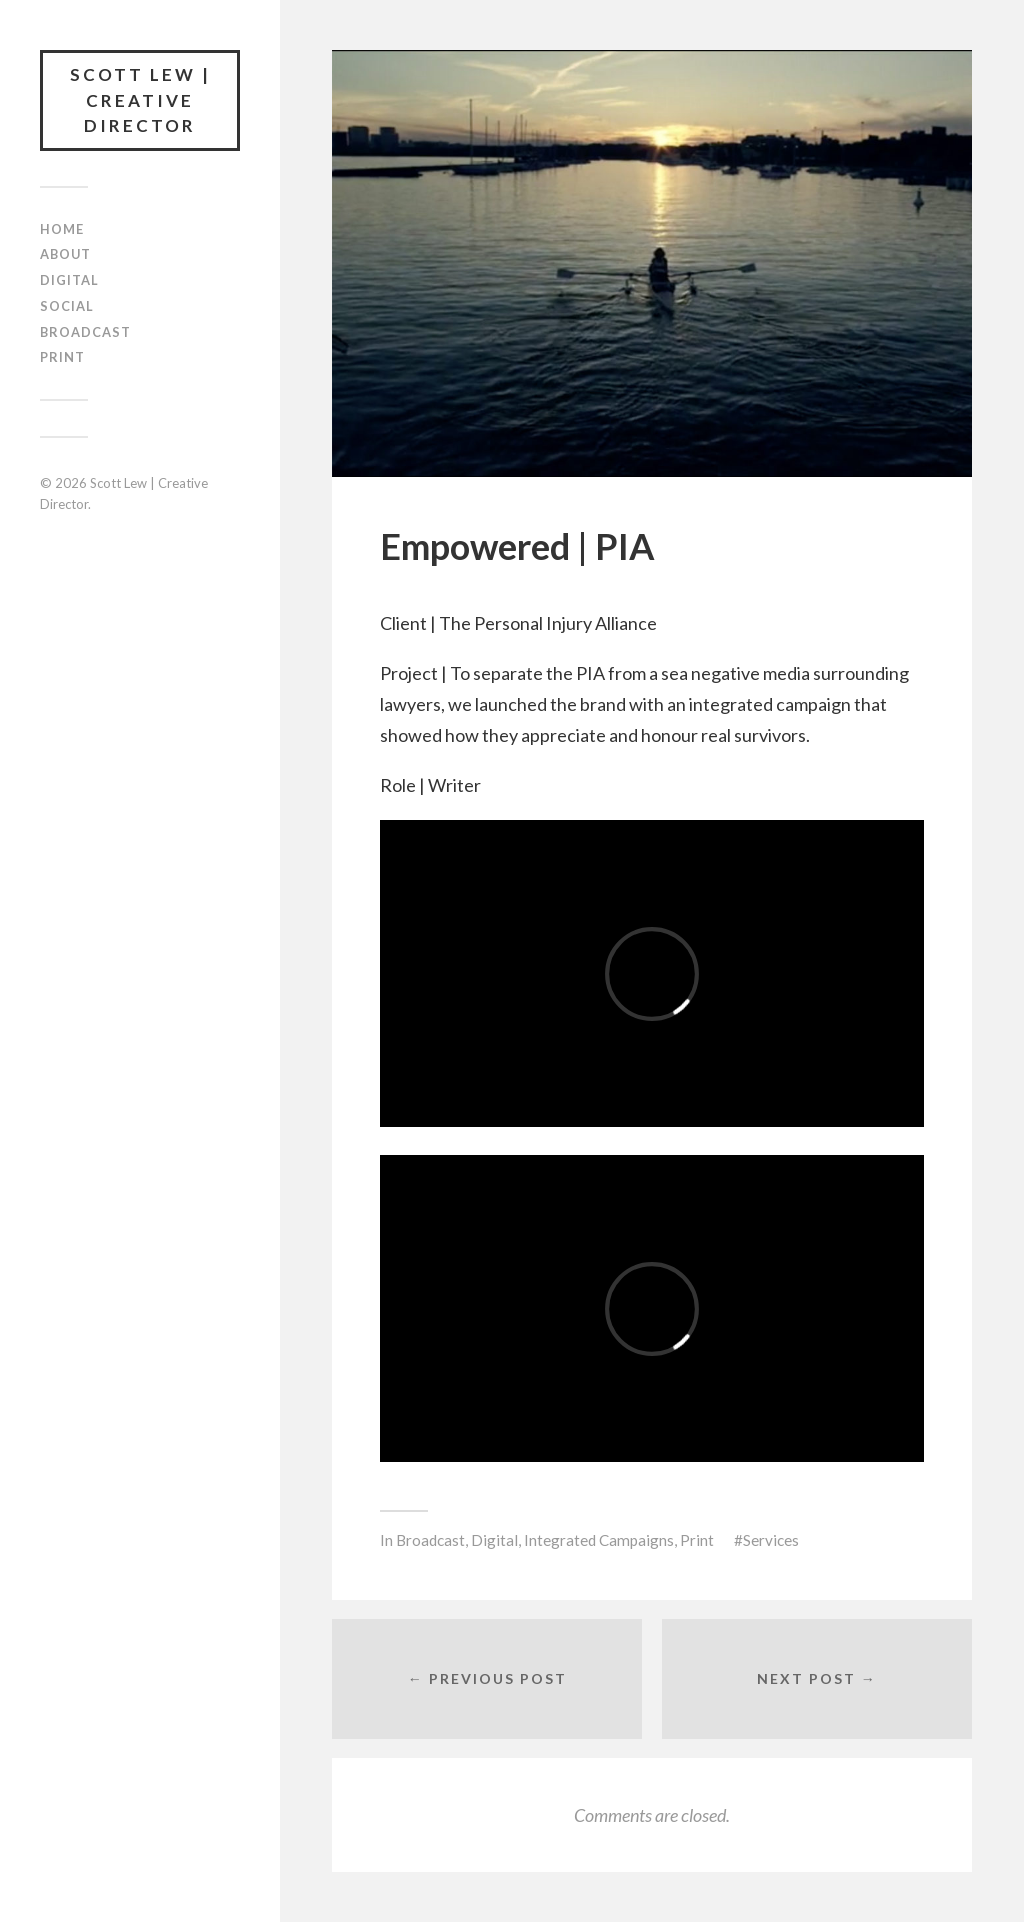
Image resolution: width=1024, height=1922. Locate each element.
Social (67, 306)
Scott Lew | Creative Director (140, 100)
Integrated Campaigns (599, 1540)
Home (62, 229)
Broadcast (85, 332)
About (65, 254)
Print (62, 357)
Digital (69, 280)
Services (771, 1540)
